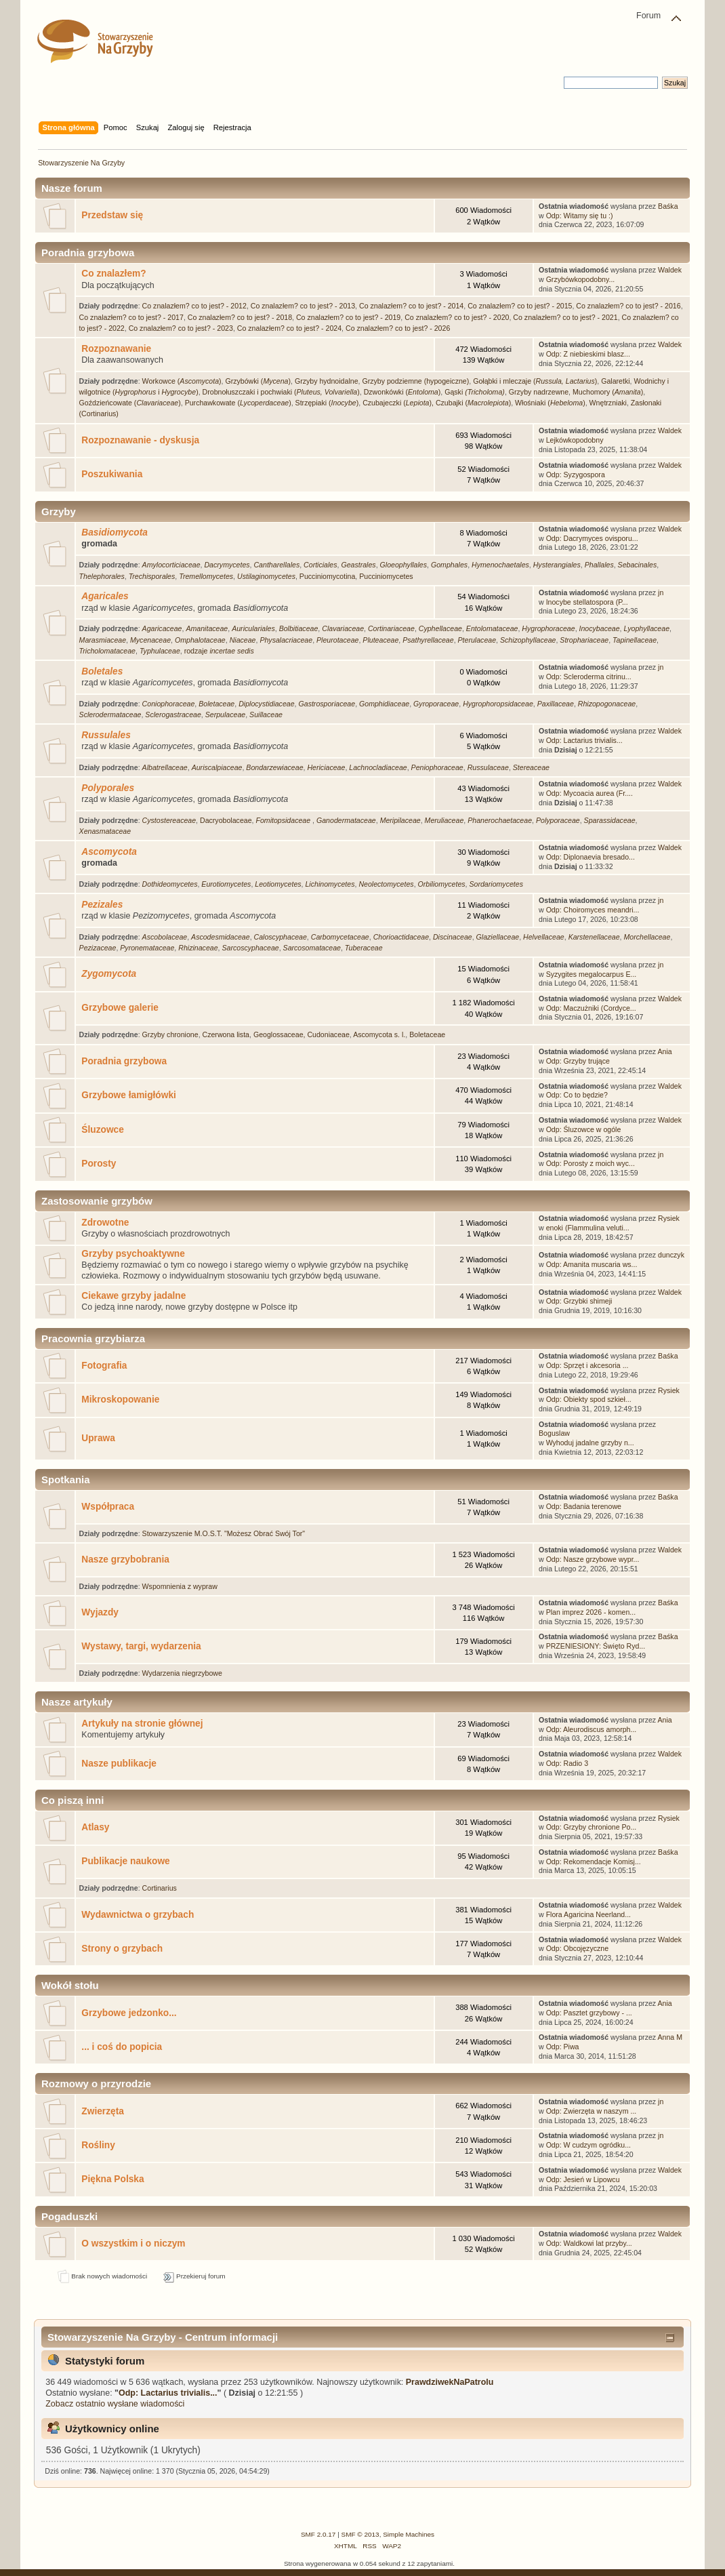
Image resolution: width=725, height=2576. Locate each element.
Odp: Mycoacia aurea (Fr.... (589, 793)
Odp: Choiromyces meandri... (593, 910)
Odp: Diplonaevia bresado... (590, 857)
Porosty (98, 1164)
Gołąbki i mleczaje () (535, 381)
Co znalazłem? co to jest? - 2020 (457, 317)
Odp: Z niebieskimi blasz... (588, 354)
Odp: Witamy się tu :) (579, 216)
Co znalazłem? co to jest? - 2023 (181, 328)
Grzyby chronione (170, 1034)
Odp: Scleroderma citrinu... (588, 676)
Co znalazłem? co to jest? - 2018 (240, 317)
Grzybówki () (258, 381)
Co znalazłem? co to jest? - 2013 (303, 306)
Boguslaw (554, 1433)
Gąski (474, 392)
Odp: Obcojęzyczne (577, 1948)
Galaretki (615, 381)
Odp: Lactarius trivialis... (584, 740)
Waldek (670, 270)
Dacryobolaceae (226, 820)
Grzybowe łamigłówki (128, 1095)
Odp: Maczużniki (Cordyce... (591, 1008)
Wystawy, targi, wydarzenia (141, 1646)
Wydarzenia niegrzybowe (182, 1673)
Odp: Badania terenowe (583, 1506)
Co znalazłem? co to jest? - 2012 (194, 306)
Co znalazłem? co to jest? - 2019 (348, 317)
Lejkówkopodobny (575, 440)
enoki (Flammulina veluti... (587, 1228)
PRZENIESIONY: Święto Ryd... (596, 1646)
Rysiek (669, 1218)
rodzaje (219, 651)
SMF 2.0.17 (318, 2534)
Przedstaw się (112, 215)
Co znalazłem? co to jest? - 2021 (565, 317)
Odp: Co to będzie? (577, 1095)
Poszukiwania (111, 474)
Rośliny (98, 2145)
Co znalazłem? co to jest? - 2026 (398, 328)
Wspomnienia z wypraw (180, 1586)
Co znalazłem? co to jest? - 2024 (289, 328)
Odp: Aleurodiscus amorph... (591, 1729)
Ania (665, 1051)
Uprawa (98, 1438)
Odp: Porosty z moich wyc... (590, 1163)
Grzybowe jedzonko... (128, 2013)
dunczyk (671, 1255)
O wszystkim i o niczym (133, 2243)
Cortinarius (159, 1888)
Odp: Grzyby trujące (578, 1061)
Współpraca (107, 1507)
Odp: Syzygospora (575, 474)
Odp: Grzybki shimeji (579, 1301)
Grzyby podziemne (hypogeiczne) (415, 381)
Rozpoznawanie (116, 349)
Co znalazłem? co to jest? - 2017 (131, 317)
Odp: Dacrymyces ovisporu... (592, 538)
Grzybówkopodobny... (580, 279)
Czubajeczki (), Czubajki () (436, 403)
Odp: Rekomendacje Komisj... (593, 1861)
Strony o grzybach (122, 1949)
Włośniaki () (550, 403)
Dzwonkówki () (402, 392)
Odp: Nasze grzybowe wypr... (593, 1559)
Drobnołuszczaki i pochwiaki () (281, 392)
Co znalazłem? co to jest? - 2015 (520, 306)
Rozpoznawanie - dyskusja (140, 440)
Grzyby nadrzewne (538, 392)
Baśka (668, 206)
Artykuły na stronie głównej (142, 1723)
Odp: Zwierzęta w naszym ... (591, 2111)
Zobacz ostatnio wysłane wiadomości (114, 2404)
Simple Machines (408, 2534)
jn (660, 592)
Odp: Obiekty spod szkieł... (588, 1399)
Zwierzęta (102, 2111)
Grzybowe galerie (120, 1008)
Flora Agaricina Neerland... (588, 1914)
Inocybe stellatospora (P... (587, 602)
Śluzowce (102, 1130)
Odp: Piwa (562, 2046)
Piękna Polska (112, 2179)
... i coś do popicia (121, 2047)
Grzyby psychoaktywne (133, 1254)
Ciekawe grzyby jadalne (133, 1296)
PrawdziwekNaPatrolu (450, 2382)
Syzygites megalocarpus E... (591, 974)
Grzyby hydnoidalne (326, 381)
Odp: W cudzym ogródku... (588, 2145)
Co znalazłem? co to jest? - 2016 (628, 306)
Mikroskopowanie (120, 1399)
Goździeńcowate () (130, 403)
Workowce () (182, 381)
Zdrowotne (105, 1222)
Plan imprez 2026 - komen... (591, 1612)
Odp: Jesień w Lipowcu (583, 2179)
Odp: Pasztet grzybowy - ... (589, 2013)
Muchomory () (608, 392)
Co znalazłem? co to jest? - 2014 (411, 306)
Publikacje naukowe (125, 1861)
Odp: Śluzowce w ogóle (583, 1129)
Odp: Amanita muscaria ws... (592, 1264)
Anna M (670, 2037)
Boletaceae (427, 1034)
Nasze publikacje (119, 1763)
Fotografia (104, 1366)
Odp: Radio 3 (567, 1763)
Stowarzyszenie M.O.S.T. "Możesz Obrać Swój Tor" (223, 1533)
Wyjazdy (100, 1612)
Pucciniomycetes (386, 576)
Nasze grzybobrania (125, 1559)
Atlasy (95, 1827)
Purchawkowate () (238, 403)
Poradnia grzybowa (124, 1061)
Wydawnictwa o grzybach (137, 1915)
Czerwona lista (226, 1034)
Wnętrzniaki (608, 403)
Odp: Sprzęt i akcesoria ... (587, 1365)
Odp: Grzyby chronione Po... (591, 1827)
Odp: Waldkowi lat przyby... (589, 2243)
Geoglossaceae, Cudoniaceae (301, 1034)
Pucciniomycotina (327, 576)
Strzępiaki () (327, 403)
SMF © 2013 (360, 2534)
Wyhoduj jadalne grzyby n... (590, 1442)
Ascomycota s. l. (379, 1034)
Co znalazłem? (113, 273)
